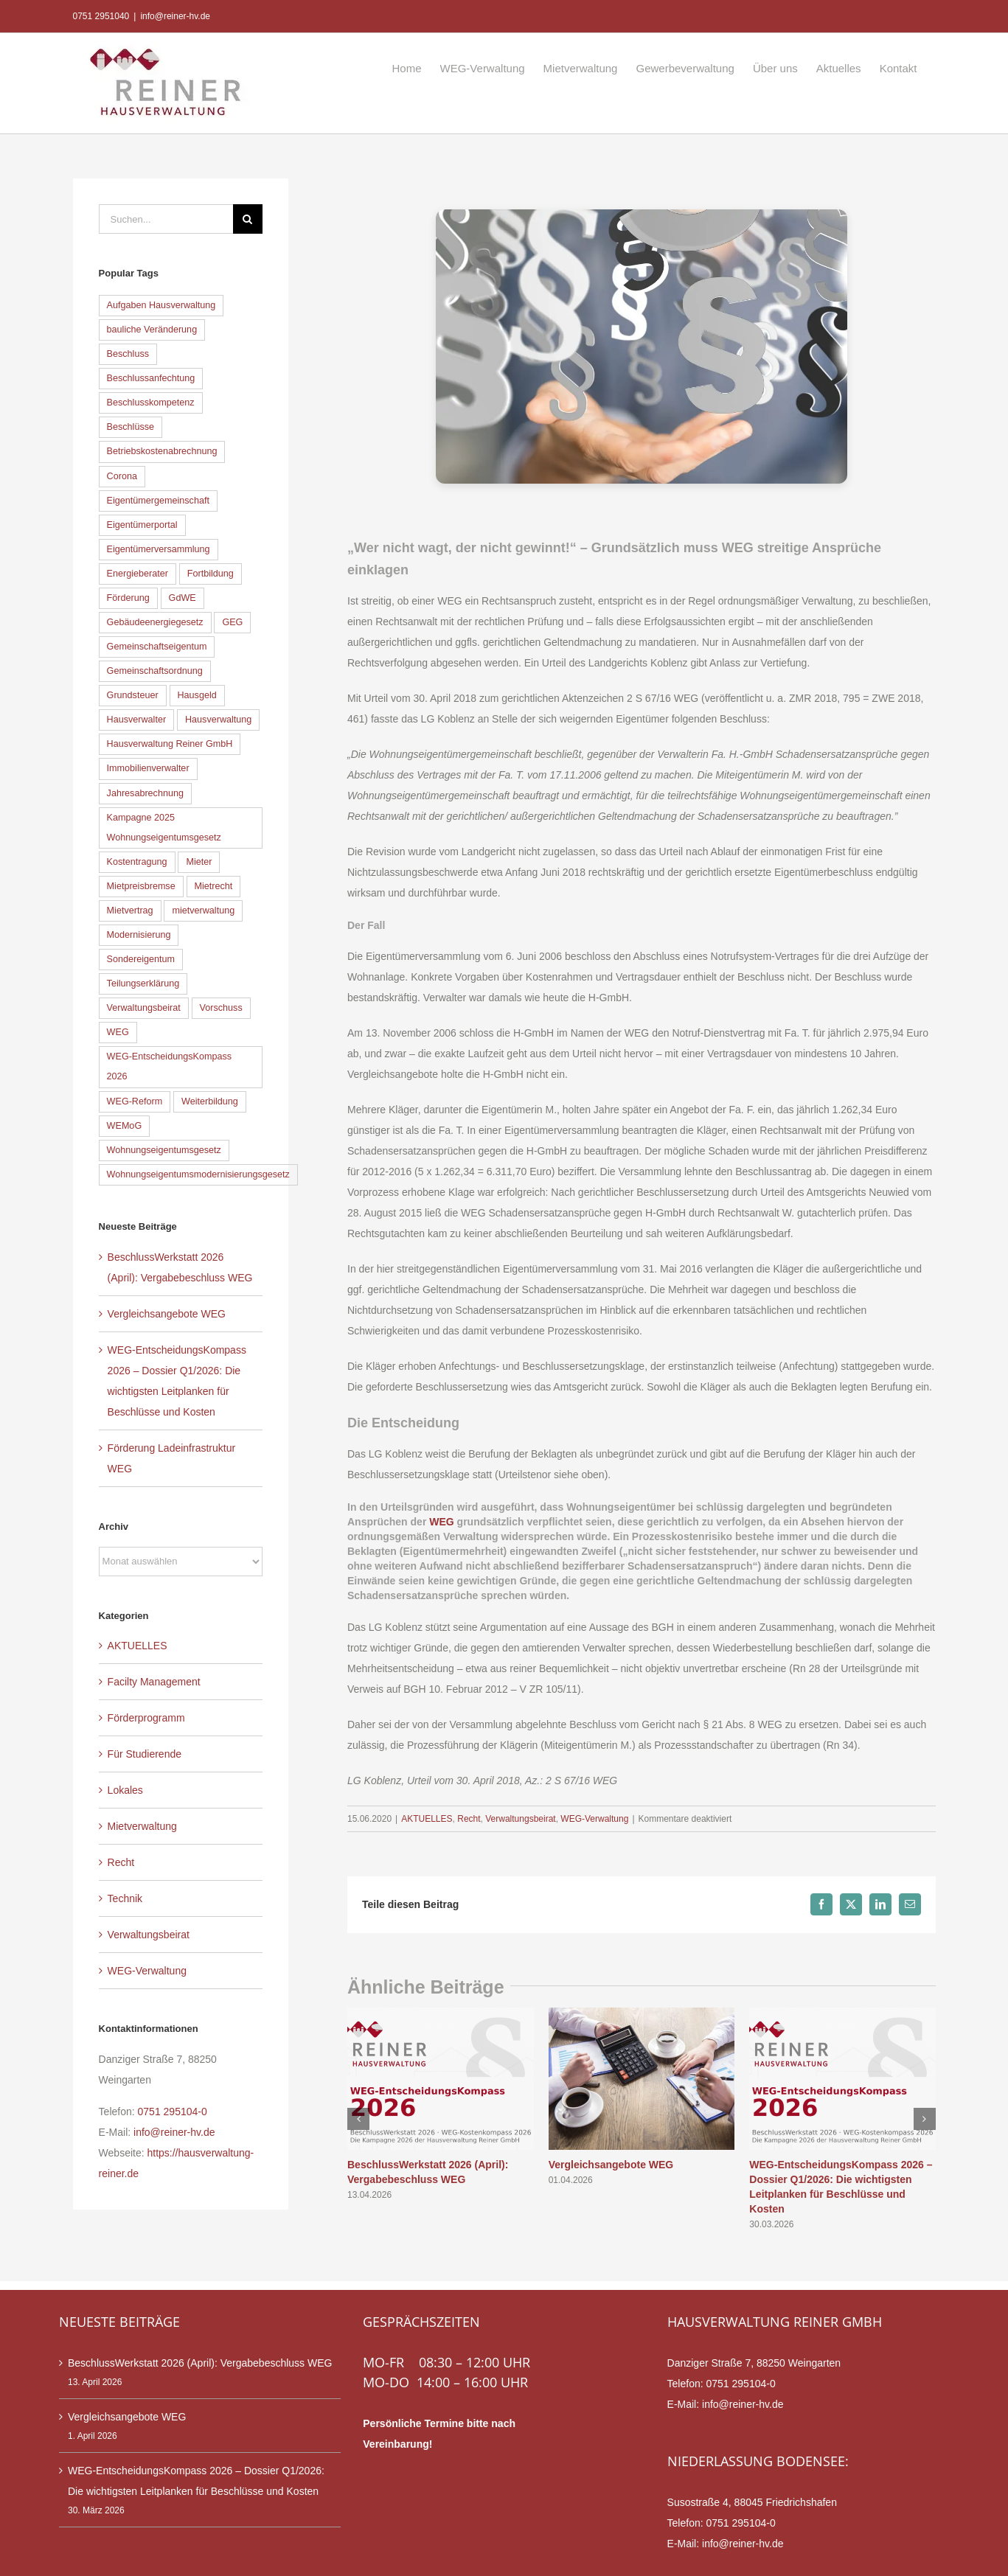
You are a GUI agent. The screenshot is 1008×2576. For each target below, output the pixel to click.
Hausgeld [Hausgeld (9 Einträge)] (197, 695)
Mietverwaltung (142, 1826)
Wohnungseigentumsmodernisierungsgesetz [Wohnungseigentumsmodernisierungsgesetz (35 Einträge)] (198, 1174)
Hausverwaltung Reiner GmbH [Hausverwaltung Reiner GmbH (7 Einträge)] (170, 744)
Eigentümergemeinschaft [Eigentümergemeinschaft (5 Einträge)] (158, 500)
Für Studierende (144, 1754)
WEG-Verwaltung (594, 1819)
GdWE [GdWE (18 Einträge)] (182, 598)
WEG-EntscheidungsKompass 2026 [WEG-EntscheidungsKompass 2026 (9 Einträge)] (169, 1066)
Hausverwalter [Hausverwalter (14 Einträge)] (137, 719)
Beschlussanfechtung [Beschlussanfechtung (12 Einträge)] (151, 378)
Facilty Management (154, 1682)
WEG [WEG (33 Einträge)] (118, 1032)
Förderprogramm (146, 1718)
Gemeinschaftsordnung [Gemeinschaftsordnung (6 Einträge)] (155, 671)
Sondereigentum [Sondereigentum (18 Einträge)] (141, 959)
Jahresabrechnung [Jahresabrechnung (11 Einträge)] (145, 793)
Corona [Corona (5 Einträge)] (122, 476)
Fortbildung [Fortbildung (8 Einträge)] (210, 573)
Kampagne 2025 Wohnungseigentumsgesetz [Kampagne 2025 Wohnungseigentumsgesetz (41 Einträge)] (164, 827)
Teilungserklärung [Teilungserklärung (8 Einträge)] (143, 983)
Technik (125, 1898)
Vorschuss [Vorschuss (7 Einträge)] (221, 1008)
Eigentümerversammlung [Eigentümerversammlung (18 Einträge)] (158, 549)
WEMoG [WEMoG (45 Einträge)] (124, 1126)
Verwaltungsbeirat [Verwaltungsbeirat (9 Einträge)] (144, 1008)
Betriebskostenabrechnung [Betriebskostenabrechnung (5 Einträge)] (162, 451)
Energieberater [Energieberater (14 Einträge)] (137, 573)
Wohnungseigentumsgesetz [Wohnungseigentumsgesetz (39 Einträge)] (164, 1150)
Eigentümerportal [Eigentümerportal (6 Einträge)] (142, 525)
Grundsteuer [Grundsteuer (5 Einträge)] (133, 695)
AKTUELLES (426, 1819)
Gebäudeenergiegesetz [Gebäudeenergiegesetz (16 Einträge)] (155, 622)
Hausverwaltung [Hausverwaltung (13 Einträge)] (218, 719)
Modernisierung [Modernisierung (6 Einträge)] (139, 935)
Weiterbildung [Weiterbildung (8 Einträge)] (209, 1101)
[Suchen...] (166, 219)
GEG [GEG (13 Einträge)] (232, 622)
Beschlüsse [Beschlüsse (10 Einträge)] (130, 427)
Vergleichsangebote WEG (611, 2165)
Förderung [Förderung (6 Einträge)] (128, 598)
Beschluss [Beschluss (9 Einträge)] (128, 354)
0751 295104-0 (172, 2111)
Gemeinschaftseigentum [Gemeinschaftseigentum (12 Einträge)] (157, 646)
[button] (358, 2119)
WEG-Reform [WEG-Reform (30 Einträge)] (135, 1101)
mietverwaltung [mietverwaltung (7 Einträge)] (203, 910)
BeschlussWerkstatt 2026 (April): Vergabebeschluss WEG (200, 2363)
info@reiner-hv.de (175, 16)
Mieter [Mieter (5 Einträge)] (199, 862)
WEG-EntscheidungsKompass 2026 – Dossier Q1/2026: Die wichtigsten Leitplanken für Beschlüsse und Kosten (196, 2481)
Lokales (125, 1790)
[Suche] (248, 219)
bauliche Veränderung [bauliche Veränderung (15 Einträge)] (152, 329)
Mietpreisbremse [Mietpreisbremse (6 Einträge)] (141, 886)
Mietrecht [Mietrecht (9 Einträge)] (214, 886)
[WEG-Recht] (641, 346)
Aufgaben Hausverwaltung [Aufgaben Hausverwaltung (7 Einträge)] (161, 305)
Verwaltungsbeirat (520, 1819)
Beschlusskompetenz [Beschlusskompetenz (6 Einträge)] (151, 402)
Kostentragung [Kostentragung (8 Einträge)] (137, 862)
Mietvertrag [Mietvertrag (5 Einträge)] (130, 910)
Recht (468, 1819)
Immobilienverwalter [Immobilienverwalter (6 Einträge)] (148, 768)
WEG (441, 1522)
